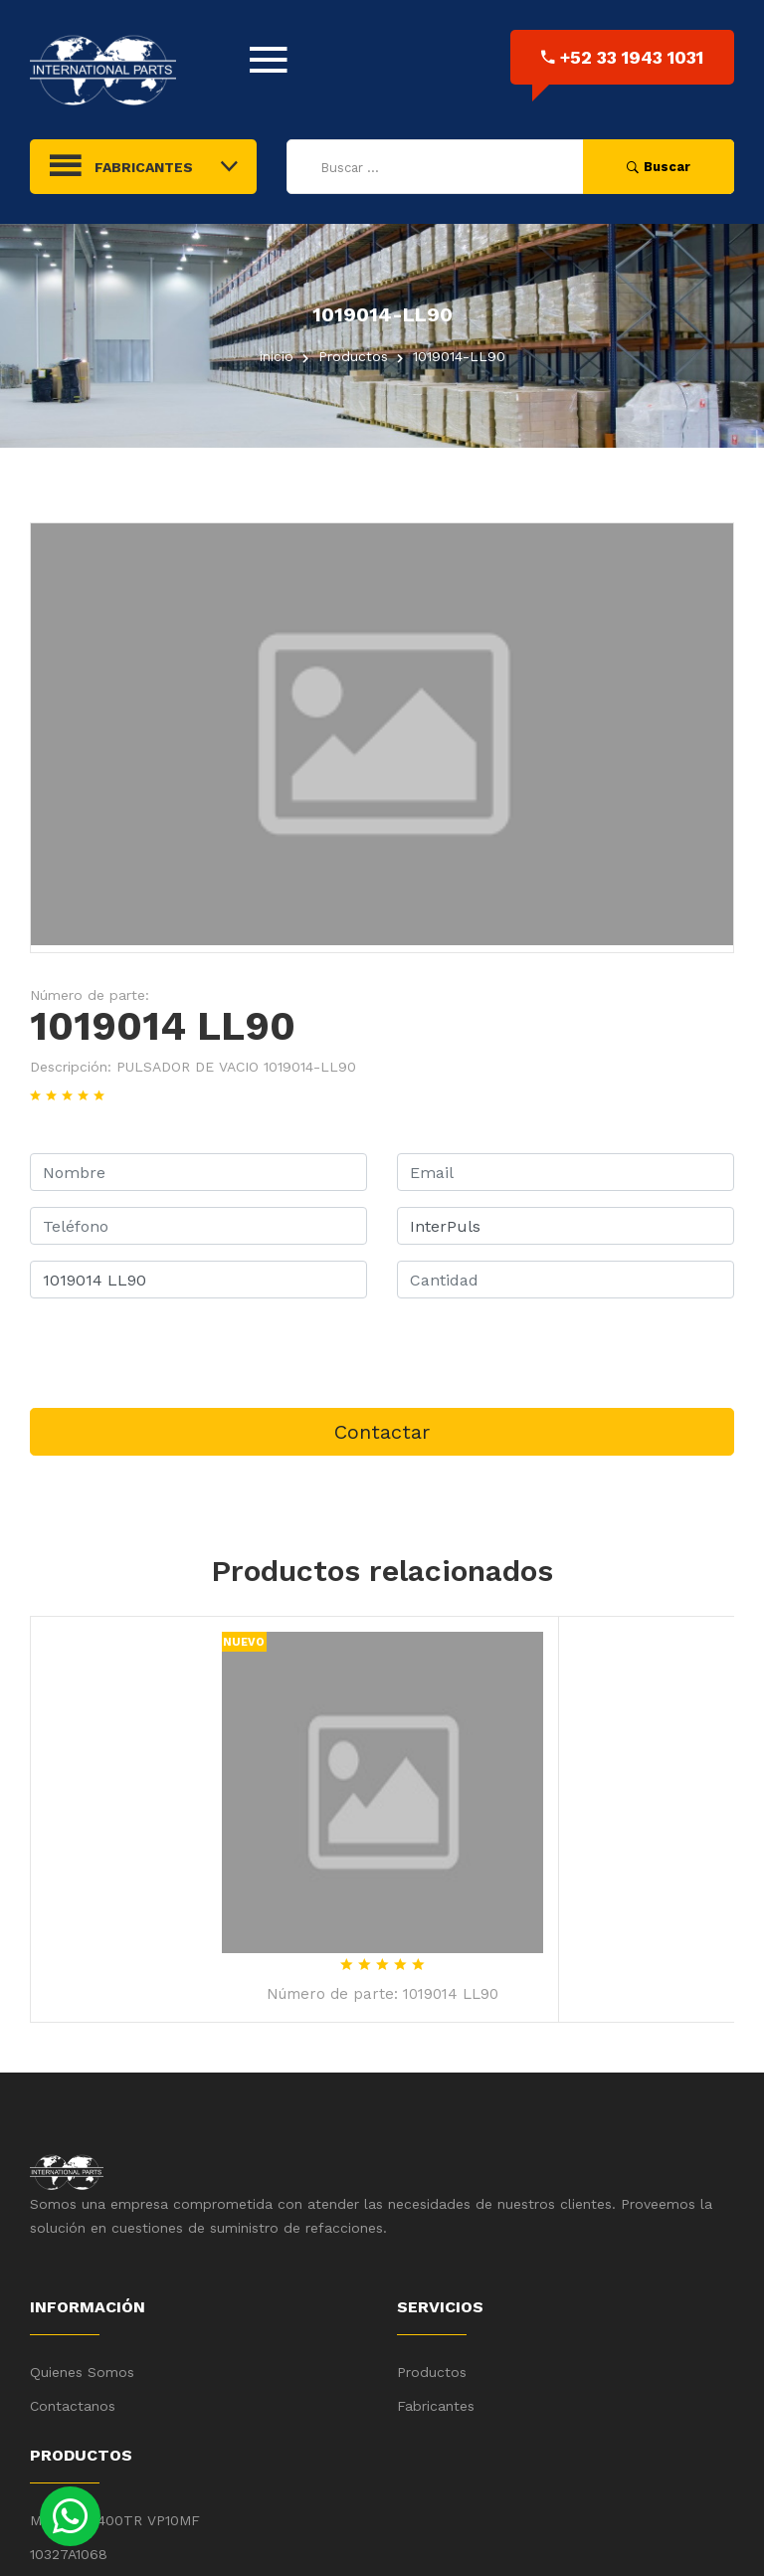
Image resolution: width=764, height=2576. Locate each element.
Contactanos (72, 2406)
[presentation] (181, 1353)
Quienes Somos (82, 2372)
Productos (432, 2372)
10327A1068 (68, 2554)
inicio (276, 356)
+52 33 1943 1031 (622, 57)
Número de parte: (89, 995)
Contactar (382, 1432)
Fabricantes (436, 2406)
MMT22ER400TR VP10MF (115, 2520)
